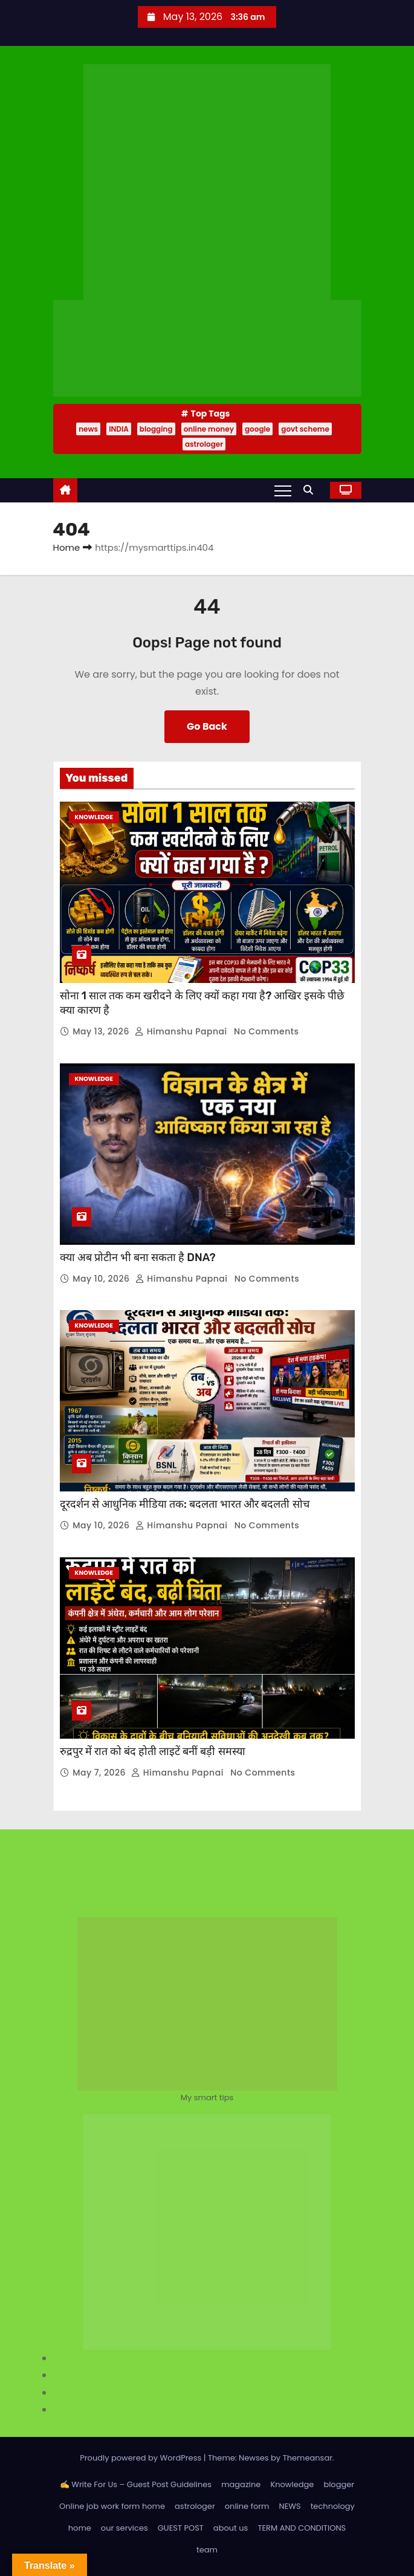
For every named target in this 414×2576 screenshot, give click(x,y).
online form (247, 2506)
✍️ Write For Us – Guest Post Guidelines (136, 2484)
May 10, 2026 (102, 1279)
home (79, 2528)
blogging (156, 429)
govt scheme (305, 429)
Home (66, 547)
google (257, 429)
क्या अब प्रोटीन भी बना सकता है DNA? (138, 1257)
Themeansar (307, 2458)
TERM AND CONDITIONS (301, 2528)
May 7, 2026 (100, 1773)
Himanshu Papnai (182, 1031)
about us (230, 2528)
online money (209, 429)
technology (333, 2506)
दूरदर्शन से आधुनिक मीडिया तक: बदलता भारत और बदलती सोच (184, 1504)
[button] (311, 490)
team (207, 2549)
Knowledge (94, 817)
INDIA (119, 429)
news (88, 429)
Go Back (207, 726)
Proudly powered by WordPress (142, 2458)
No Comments (266, 1031)
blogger (338, 2484)
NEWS (290, 2506)
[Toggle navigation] (282, 490)
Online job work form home (112, 2506)
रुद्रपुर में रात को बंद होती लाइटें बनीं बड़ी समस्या (152, 1751)
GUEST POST (181, 2528)
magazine (240, 2484)
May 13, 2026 (102, 1031)
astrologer (204, 444)
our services (124, 2528)
